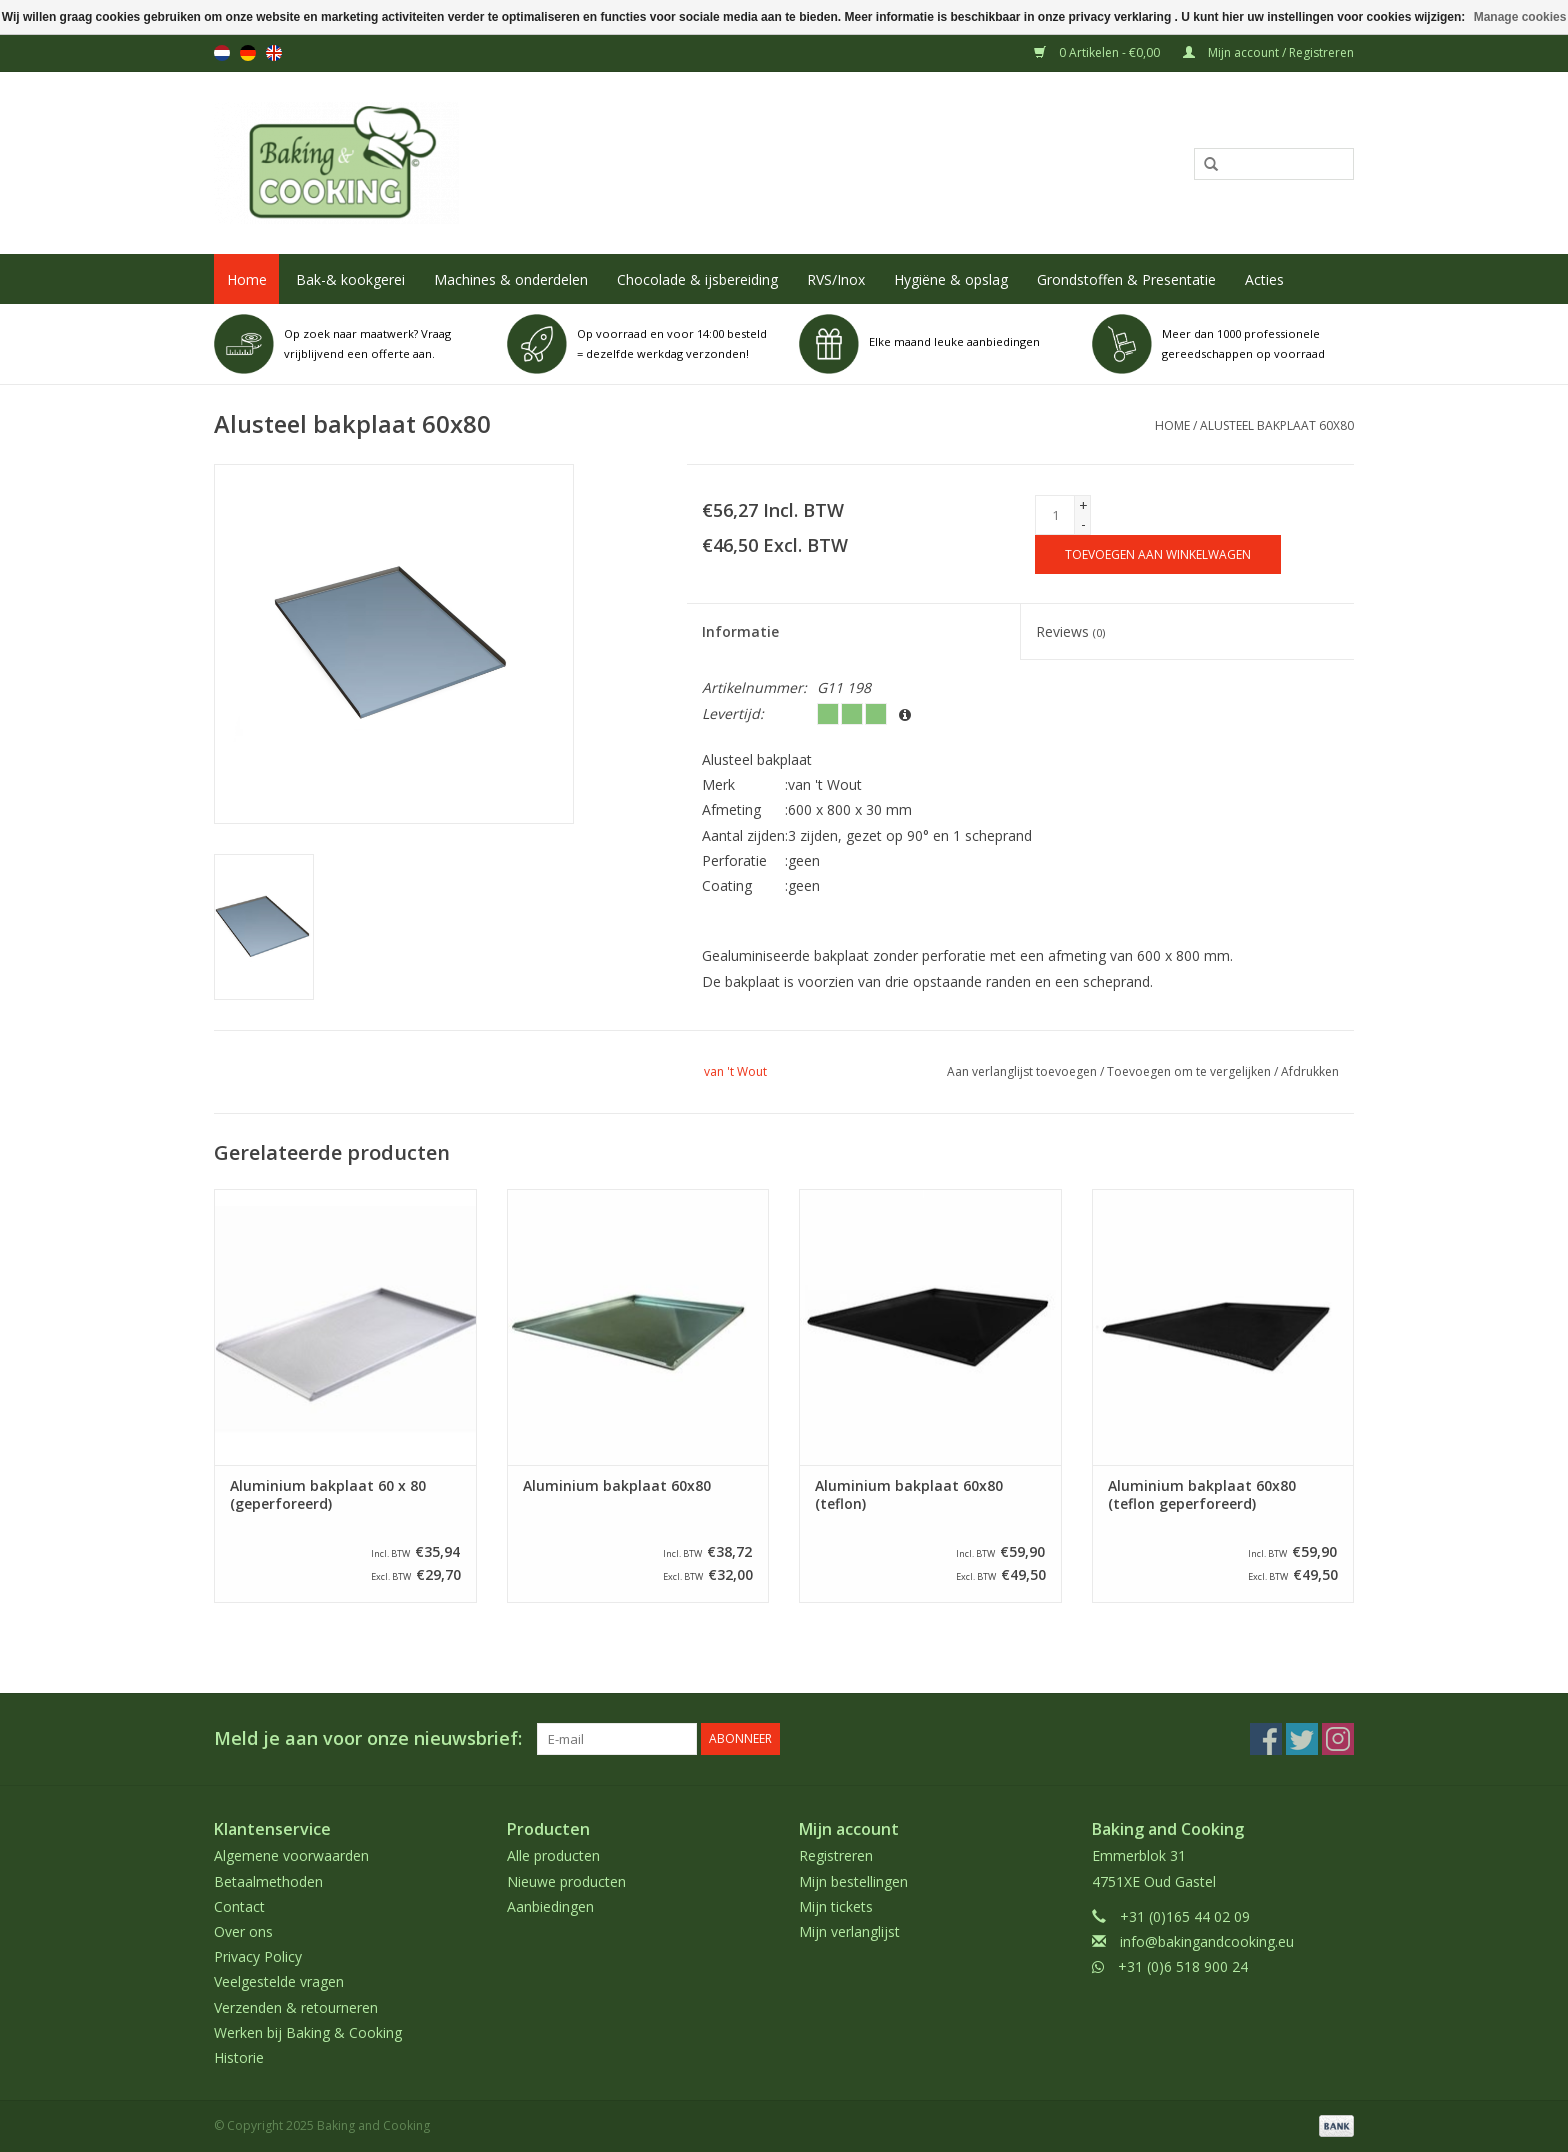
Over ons (243, 1931)
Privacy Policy (258, 1956)
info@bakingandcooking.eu (1207, 1941)
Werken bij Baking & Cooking (308, 2032)
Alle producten (553, 1855)
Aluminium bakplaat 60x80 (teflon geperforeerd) (1202, 1495)
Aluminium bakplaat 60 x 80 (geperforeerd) (328, 1495)
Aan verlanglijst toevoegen (1022, 1071)
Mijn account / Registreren (1268, 52)
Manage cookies (1520, 17)
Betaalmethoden (268, 1881)
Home (247, 279)
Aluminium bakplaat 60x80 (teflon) (909, 1495)
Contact (239, 1906)
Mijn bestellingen (853, 1881)
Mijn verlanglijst (849, 1931)
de (248, 53)
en (274, 53)
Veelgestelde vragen (279, 1981)
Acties (1264, 279)
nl (222, 53)
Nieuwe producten (566, 1881)
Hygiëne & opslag (951, 279)
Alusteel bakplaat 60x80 (1277, 425)
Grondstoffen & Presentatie (1126, 279)
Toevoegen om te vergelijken (1190, 1071)
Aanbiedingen (550, 1906)
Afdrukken (1310, 1071)
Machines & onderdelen (511, 279)
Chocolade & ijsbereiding (697, 279)
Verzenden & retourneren (296, 2007)
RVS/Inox (836, 279)
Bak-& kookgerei (350, 279)
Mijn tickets (836, 1906)
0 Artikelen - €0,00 (1098, 52)
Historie (239, 2057)
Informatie (740, 631)
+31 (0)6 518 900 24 (1183, 1966)
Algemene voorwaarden (291, 1855)
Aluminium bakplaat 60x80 (617, 1486)
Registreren (836, 1855)
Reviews (1070, 631)
